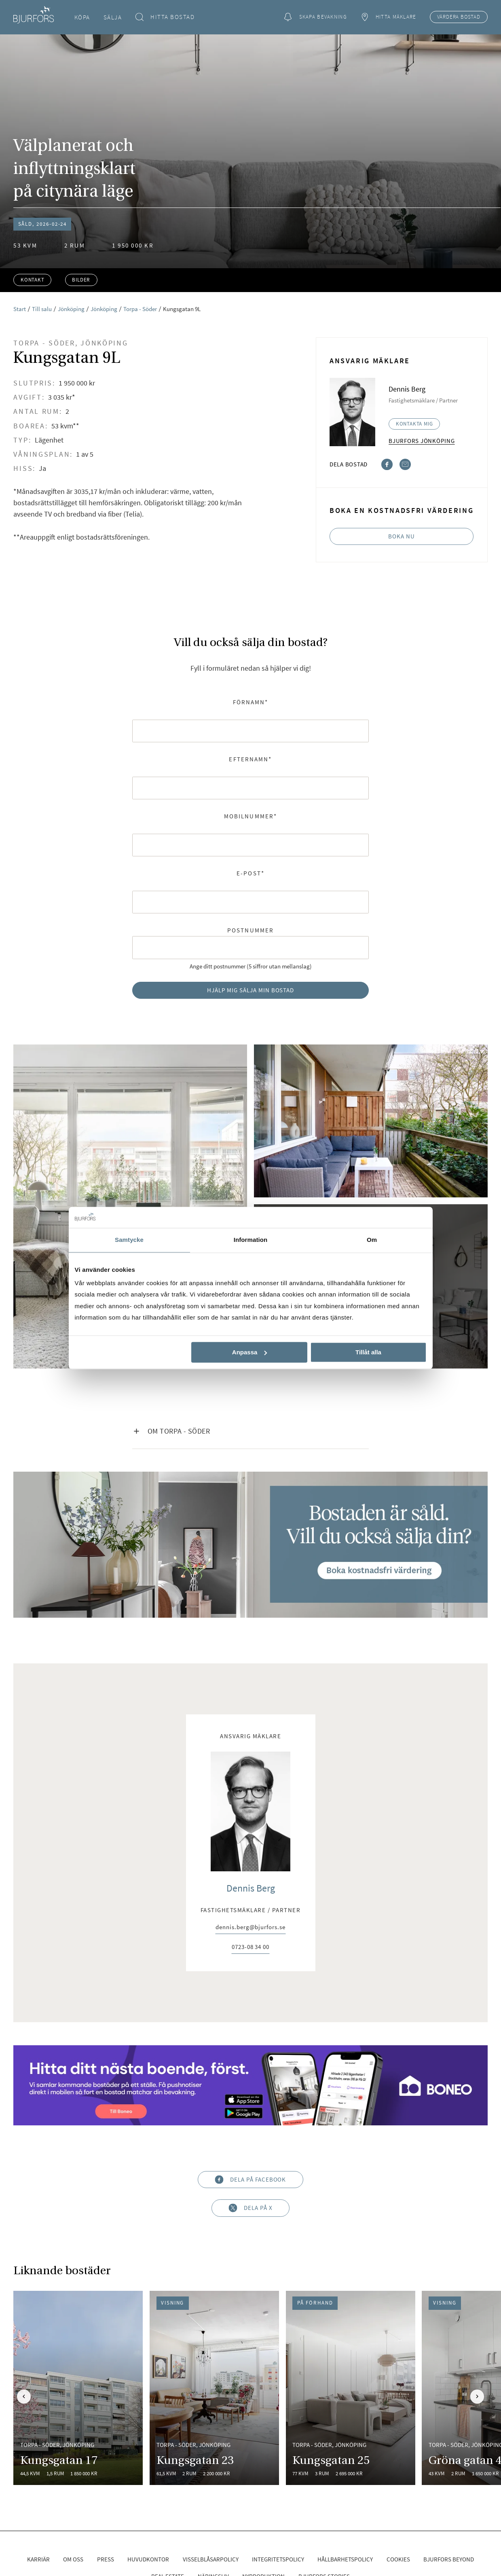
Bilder (81, 279)
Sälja (113, 17)
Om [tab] (372, 1240)
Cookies (398, 2559)
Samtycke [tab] (129, 1240)
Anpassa (249, 1352)
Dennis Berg (250, 1888)
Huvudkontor (148, 2559)
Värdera (458, 17)
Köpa (82, 17)
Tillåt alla (368, 1352)
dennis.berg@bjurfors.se (250, 1927)
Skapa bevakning (315, 17)
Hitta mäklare (388, 17)
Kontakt (32, 279)
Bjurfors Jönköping (422, 441)
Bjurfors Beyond (448, 2559)
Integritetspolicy (278, 2559)
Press (105, 2559)
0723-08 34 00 (250, 1947)
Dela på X (250, 2208)
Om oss (73, 2559)
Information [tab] (251, 1240)
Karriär (38, 2559)
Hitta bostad (165, 17)
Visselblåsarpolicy (211, 2559)
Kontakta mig (414, 423)
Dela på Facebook (250, 2179)
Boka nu (401, 536)
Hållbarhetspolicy (345, 2559)
